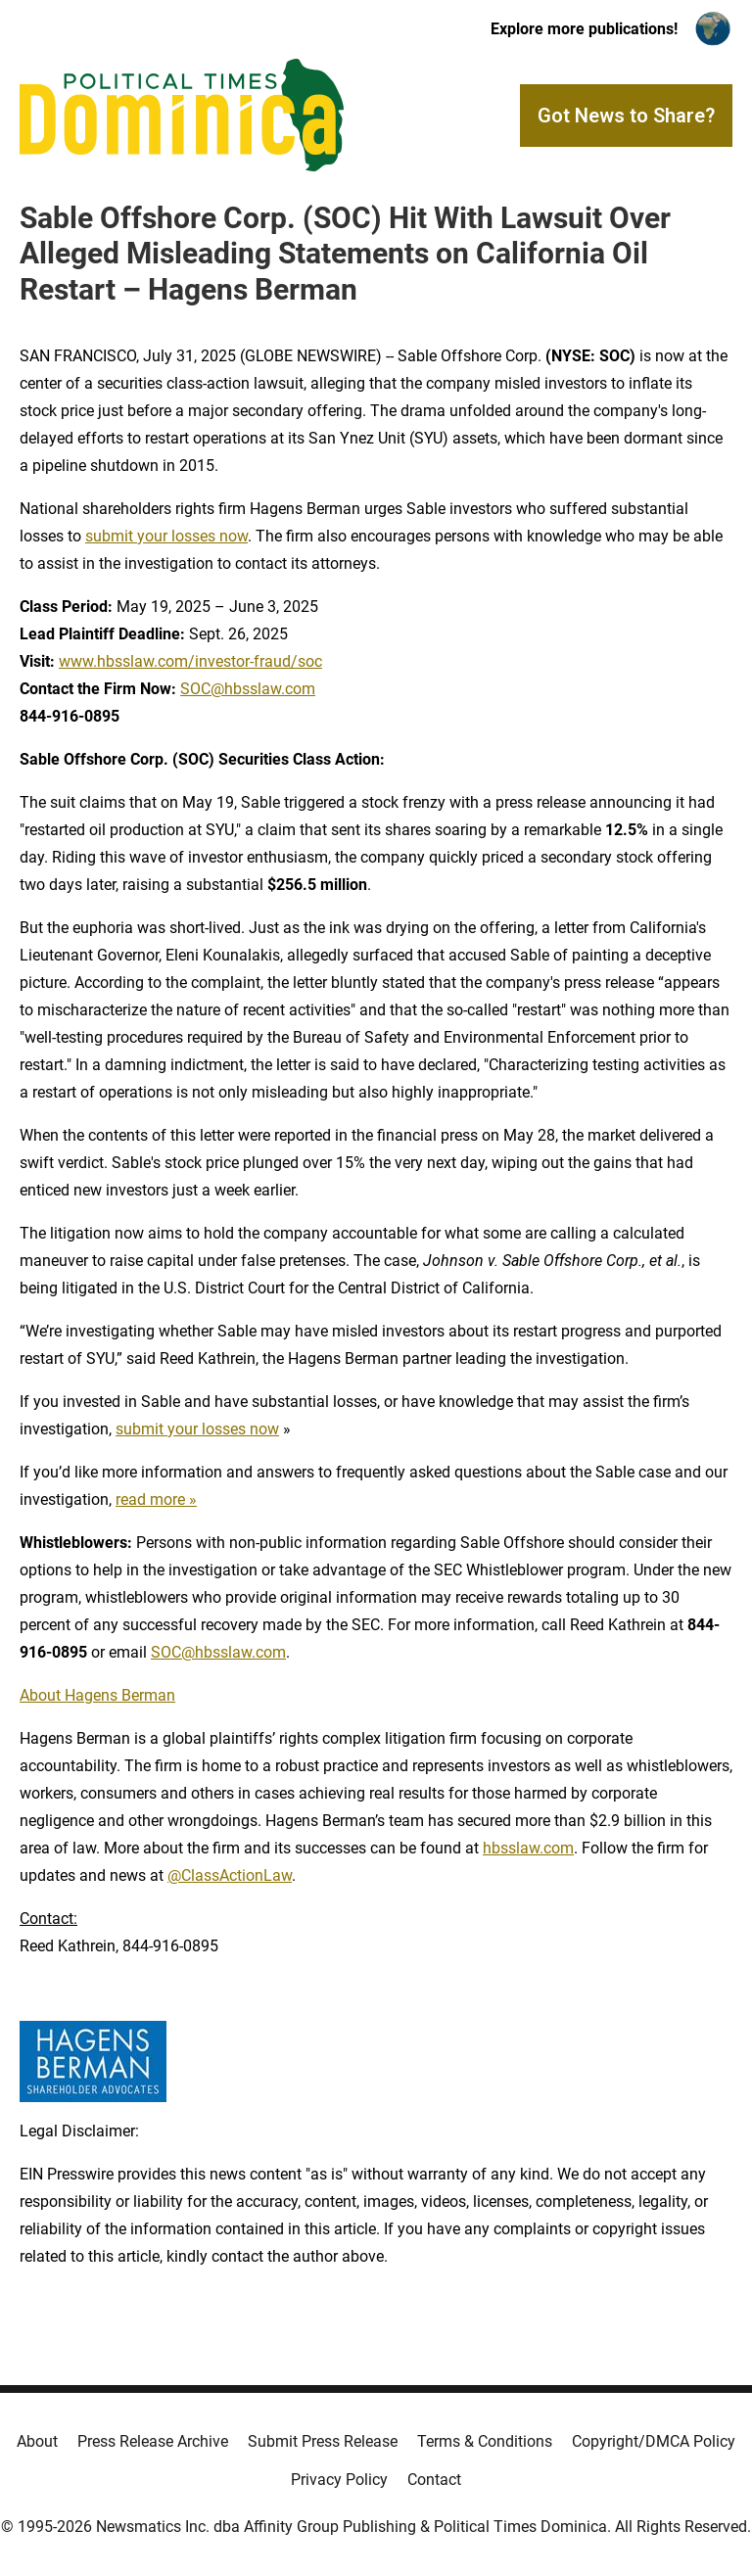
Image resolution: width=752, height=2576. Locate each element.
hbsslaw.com (528, 1848)
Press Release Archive (152, 2441)
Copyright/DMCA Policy (653, 2441)
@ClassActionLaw (229, 1875)
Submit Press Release (323, 2441)
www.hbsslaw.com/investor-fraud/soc (190, 661)
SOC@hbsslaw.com (247, 688)
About (37, 2441)
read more (150, 1499)
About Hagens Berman (97, 1695)
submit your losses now (166, 536)
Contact (434, 2479)
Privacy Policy (339, 2479)
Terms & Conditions (484, 2441)
